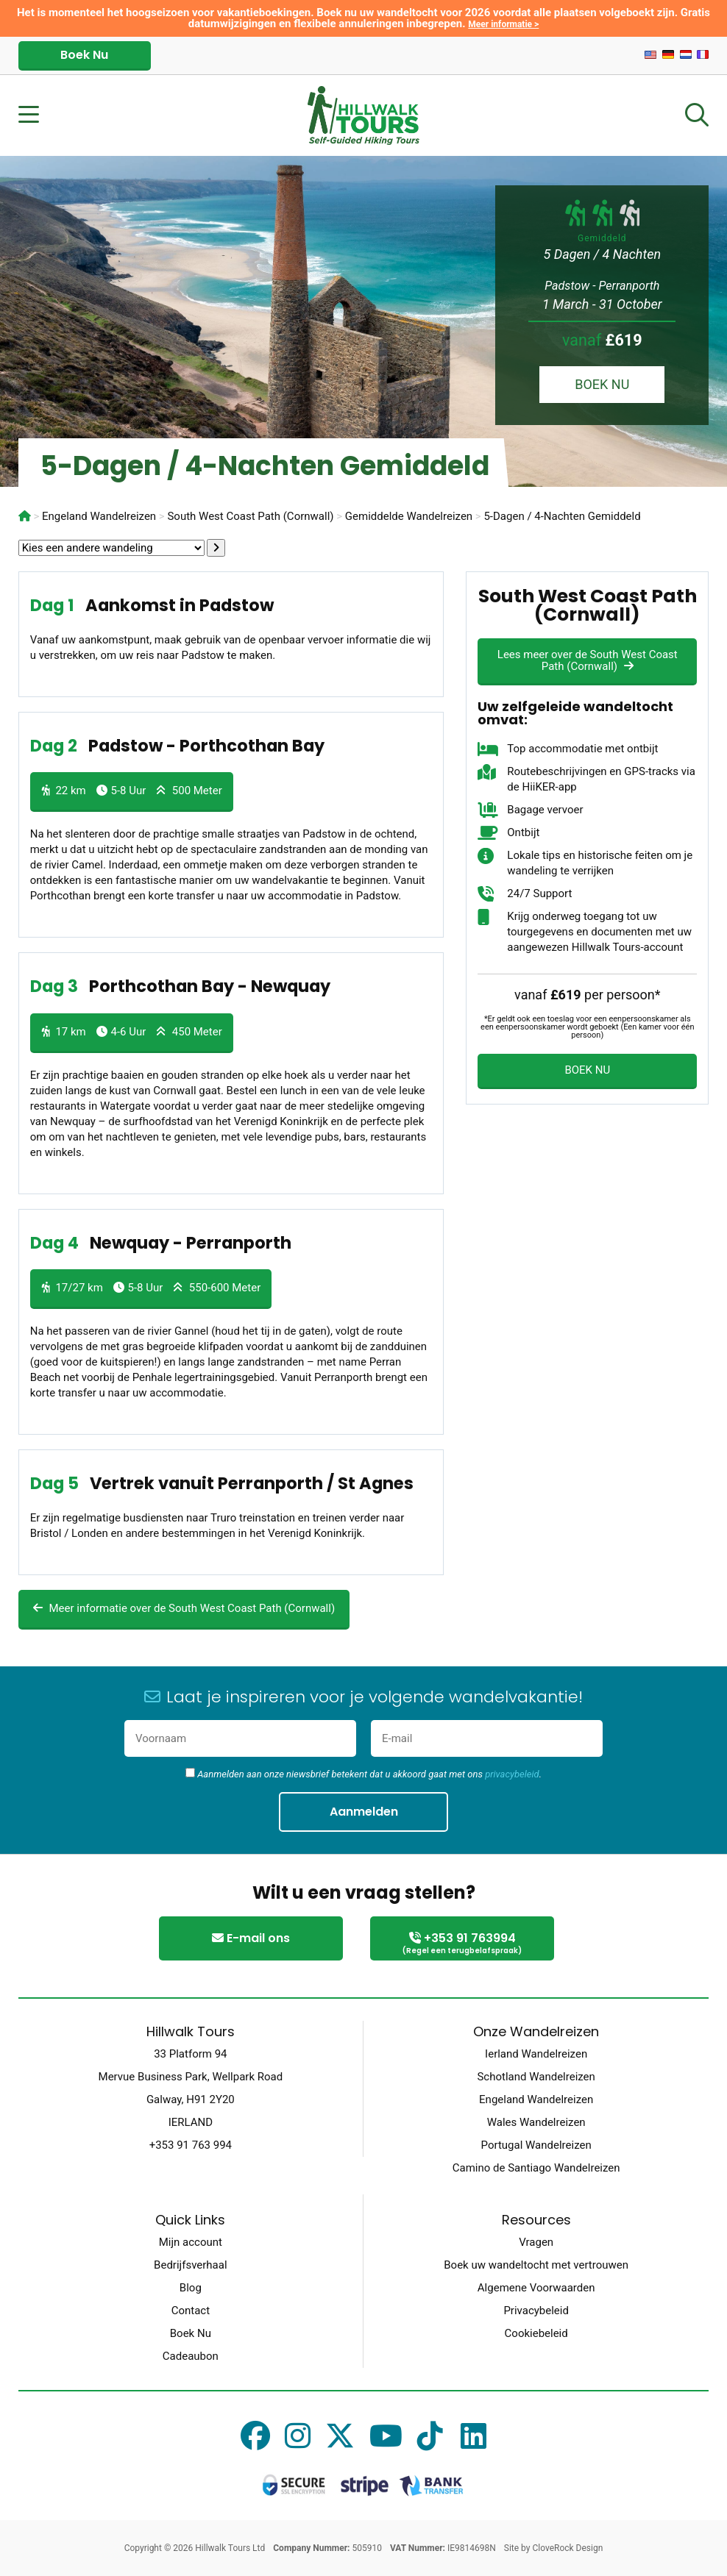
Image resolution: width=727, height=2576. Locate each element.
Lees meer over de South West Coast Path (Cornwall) (587, 660)
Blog (191, 2287)
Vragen (536, 2242)
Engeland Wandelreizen (536, 2099)
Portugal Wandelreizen (536, 2145)
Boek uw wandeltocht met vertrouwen (536, 2265)
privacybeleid (512, 1774)
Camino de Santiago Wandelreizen (536, 2167)
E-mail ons (251, 1938)
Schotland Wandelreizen (536, 2076)
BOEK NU (602, 384)
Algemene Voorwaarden (536, 2287)
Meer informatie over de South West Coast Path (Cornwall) (184, 1608)
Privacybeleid (536, 2310)
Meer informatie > (503, 24)
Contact (190, 2310)
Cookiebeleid (536, 2333)
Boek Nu (84, 54)
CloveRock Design (567, 2548)
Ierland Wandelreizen (536, 2054)
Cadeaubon (191, 2356)
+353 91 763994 (462, 1944)
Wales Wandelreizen (536, 2122)
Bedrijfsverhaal (190, 2265)
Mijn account (190, 2242)
